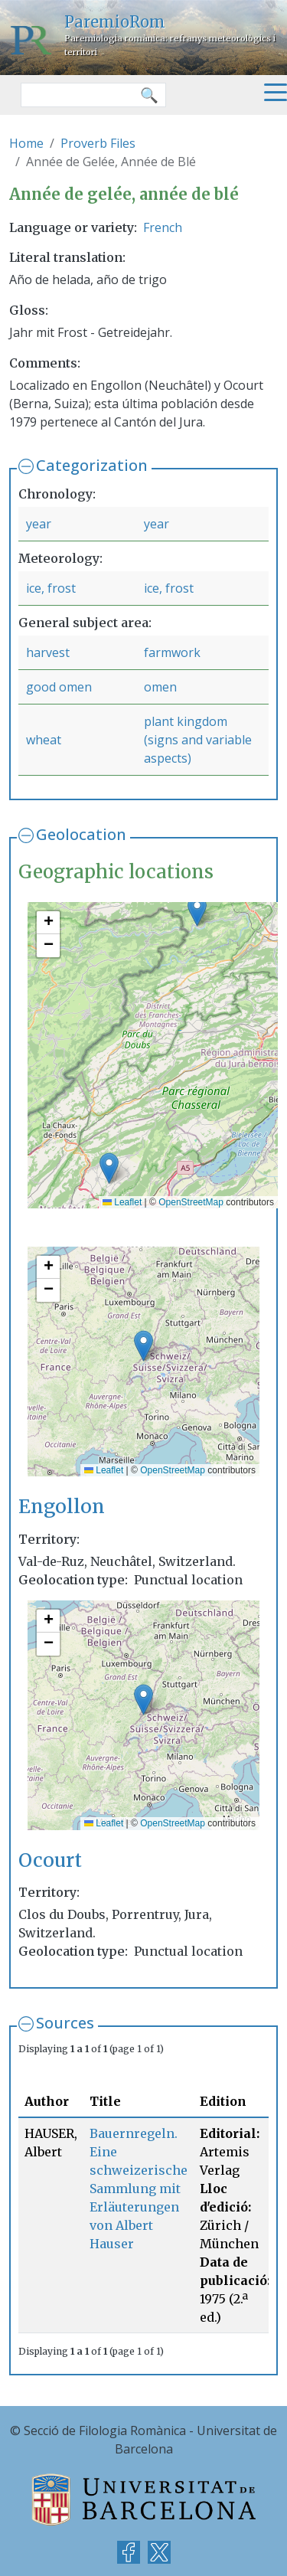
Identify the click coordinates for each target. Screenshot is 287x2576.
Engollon (61, 1506)
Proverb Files (97, 143)
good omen (59, 686)
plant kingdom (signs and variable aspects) (198, 740)
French (162, 227)
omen (160, 686)
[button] (109, 1168)
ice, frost (51, 588)
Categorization (92, 465)
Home (26, 143)
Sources (65, 2022)
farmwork (172, 652)
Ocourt (50, 1860)
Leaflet (122, 1202)
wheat (43, 739)
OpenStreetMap (190, 1202)
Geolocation (81, 834)
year (38, 523)
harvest (48, 652)
